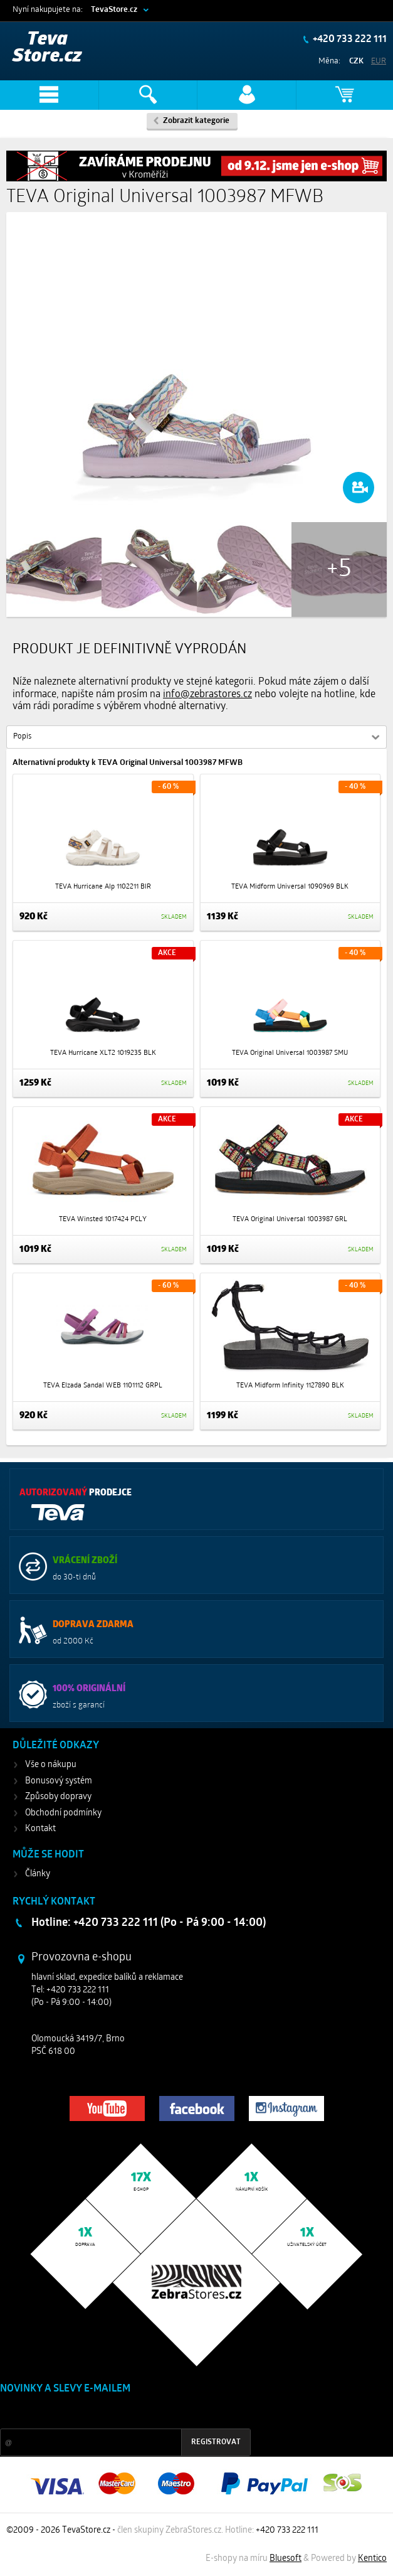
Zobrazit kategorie (196, 121)
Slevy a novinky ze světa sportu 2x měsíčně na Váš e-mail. (107, 2412)
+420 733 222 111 (349, 40)
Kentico (372, 2558)
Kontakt (40, 1829)
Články (37, 1874)
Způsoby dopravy (58, 1797)
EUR (378, 61)
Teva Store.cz (47, 48)
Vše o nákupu (50, 1765)
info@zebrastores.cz (207, 695)
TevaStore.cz (114, 10)
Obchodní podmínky (63, 1813)
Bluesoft (285, 2558)
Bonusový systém (58, 1781)
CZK (356, 61)
